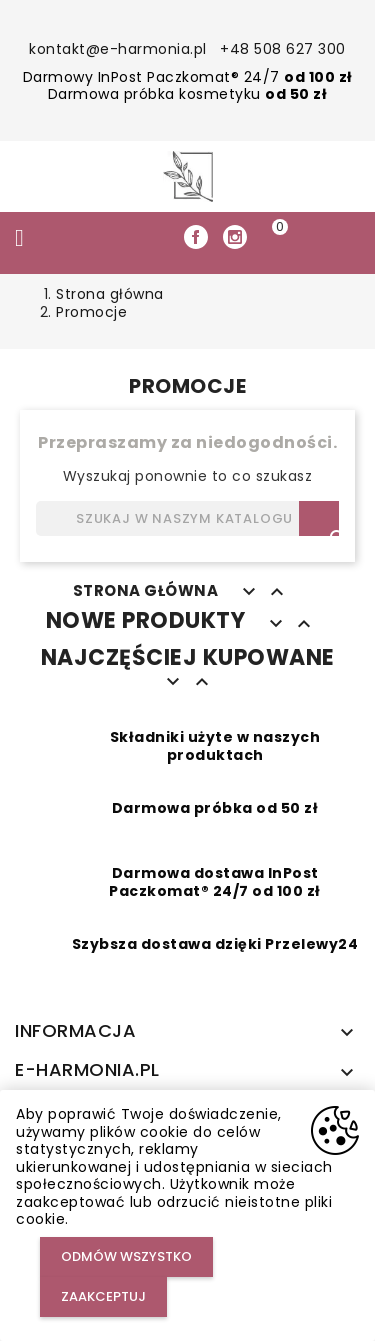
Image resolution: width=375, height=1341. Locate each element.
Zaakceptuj (103, 1296)
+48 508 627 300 (283, 49)
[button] (315, 238)
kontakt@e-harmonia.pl (118, 49)
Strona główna (146, 590)
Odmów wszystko (126, 1256)
